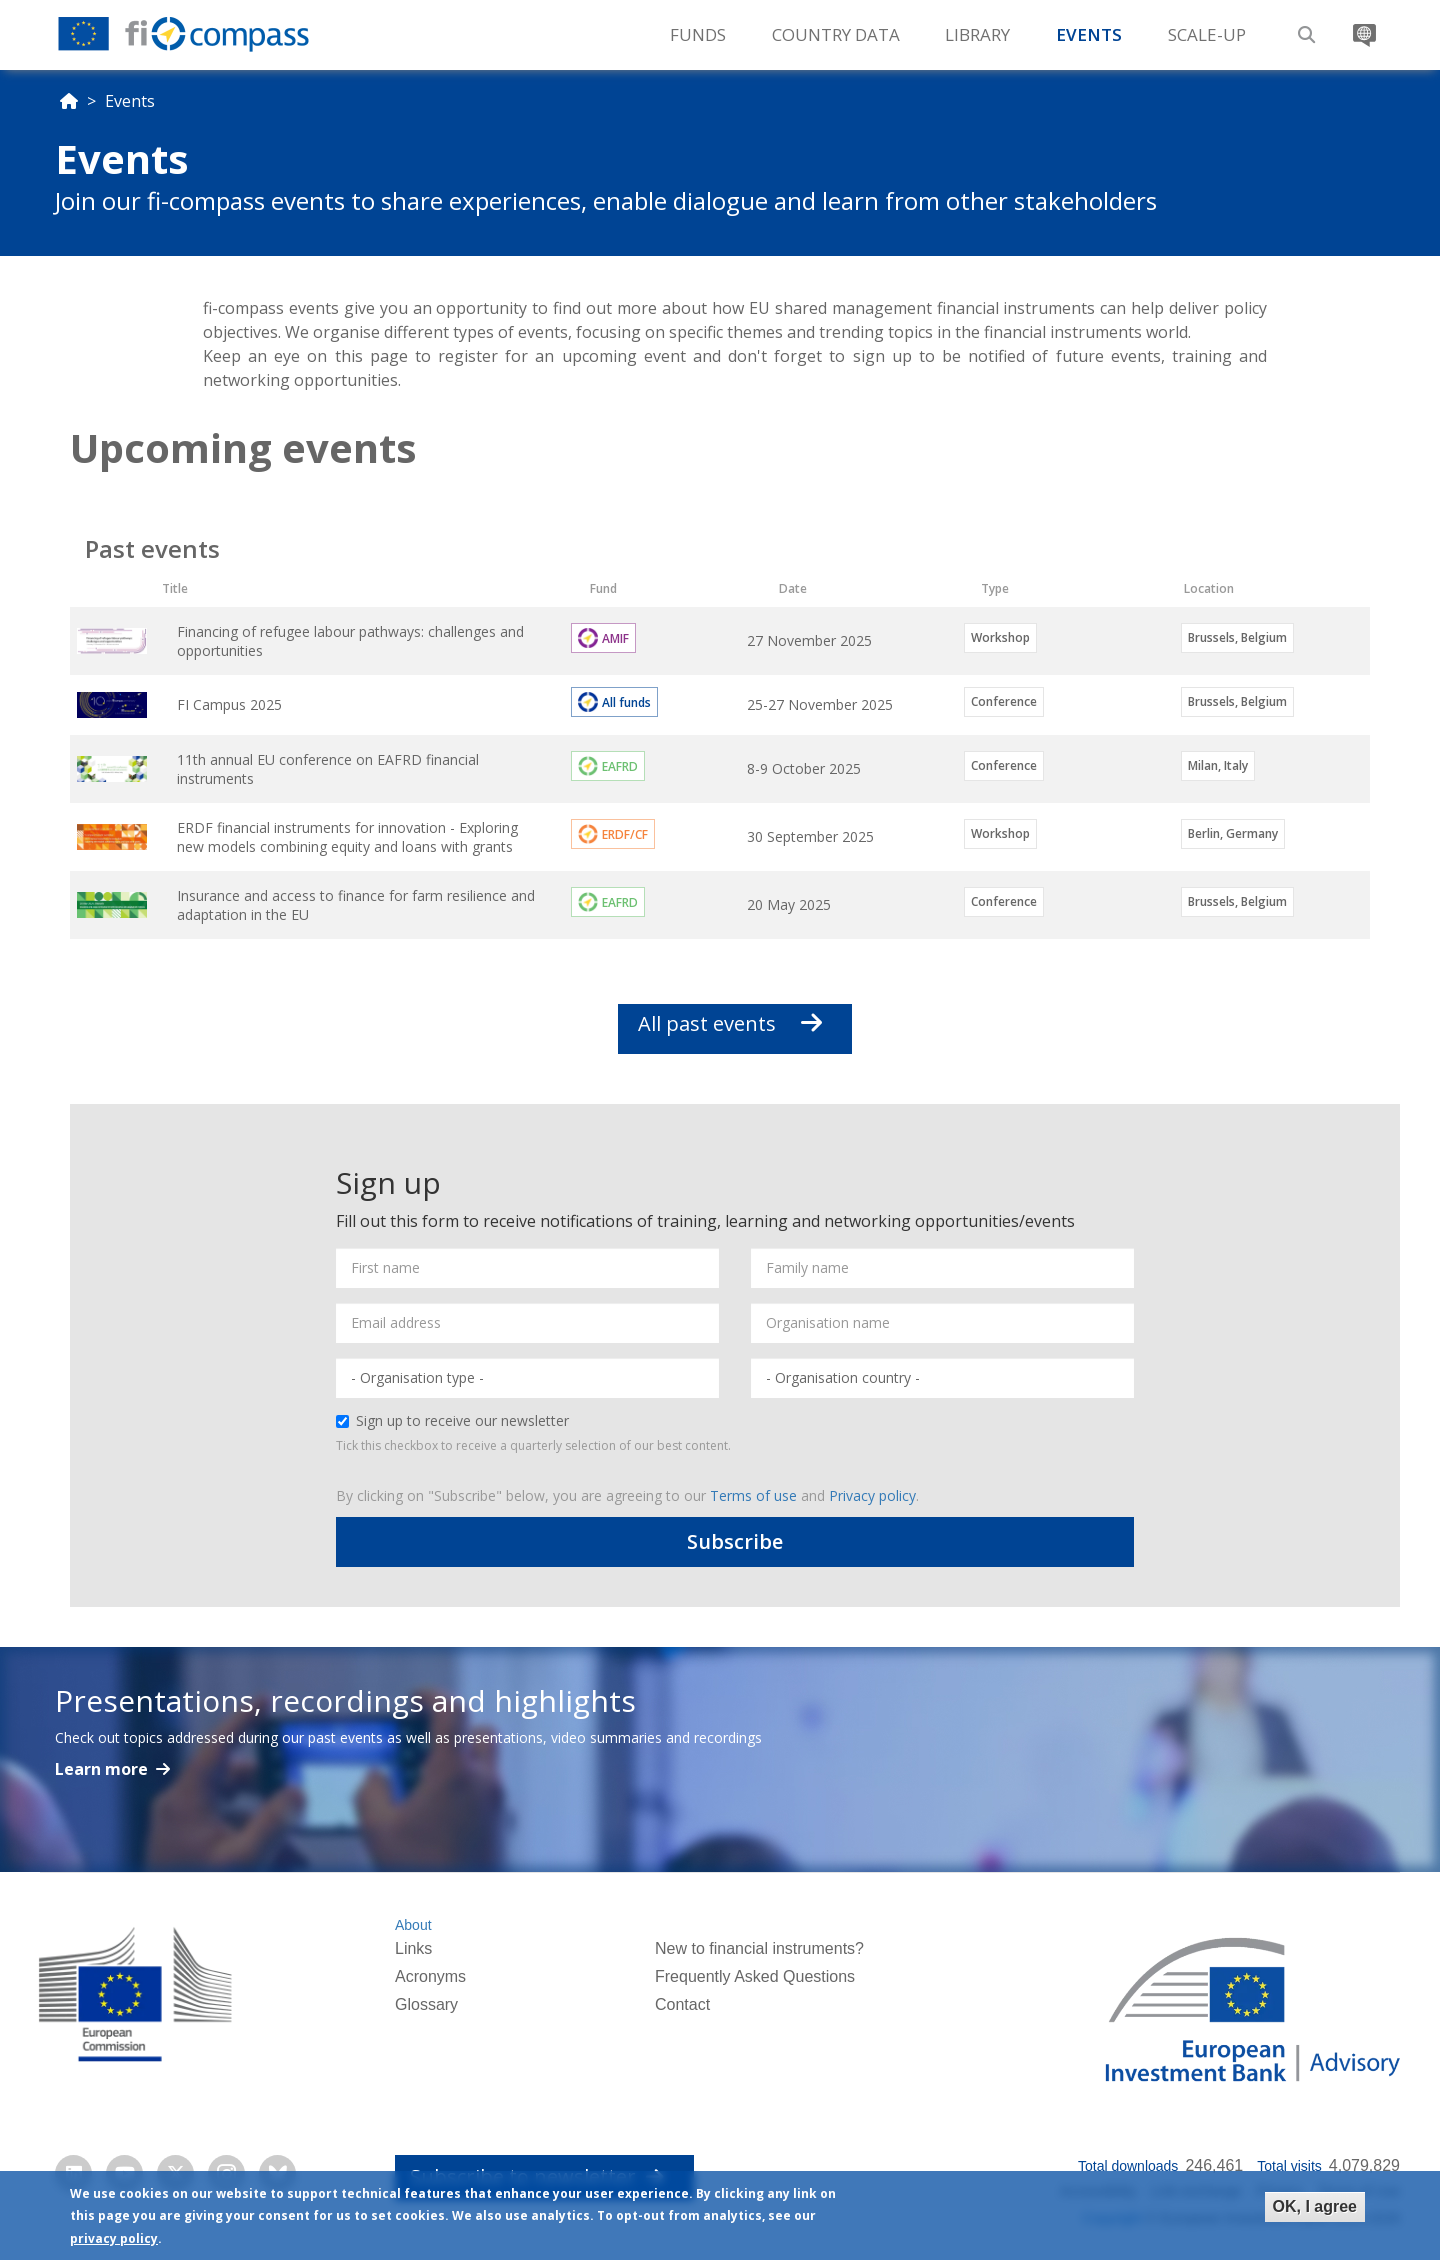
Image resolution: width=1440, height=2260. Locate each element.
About (413, 1925)
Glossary (426, 2004)
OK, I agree (1315, 2206)
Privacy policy (872, 1495)
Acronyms (430, 1976)
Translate (1362, 27)
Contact (682, 2004)
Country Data (836, 34)
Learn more (103, 1769)
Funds (698, 34)
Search (1304, 27)
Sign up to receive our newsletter (452, 1421)
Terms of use (753, 1495)
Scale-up (1207, 34)
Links (413, 1948)
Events (1089, 34)
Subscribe (735, 1541)
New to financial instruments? (759, 1948)
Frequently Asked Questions (755, 1976)
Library (977, 34)
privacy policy (114, 2239)
